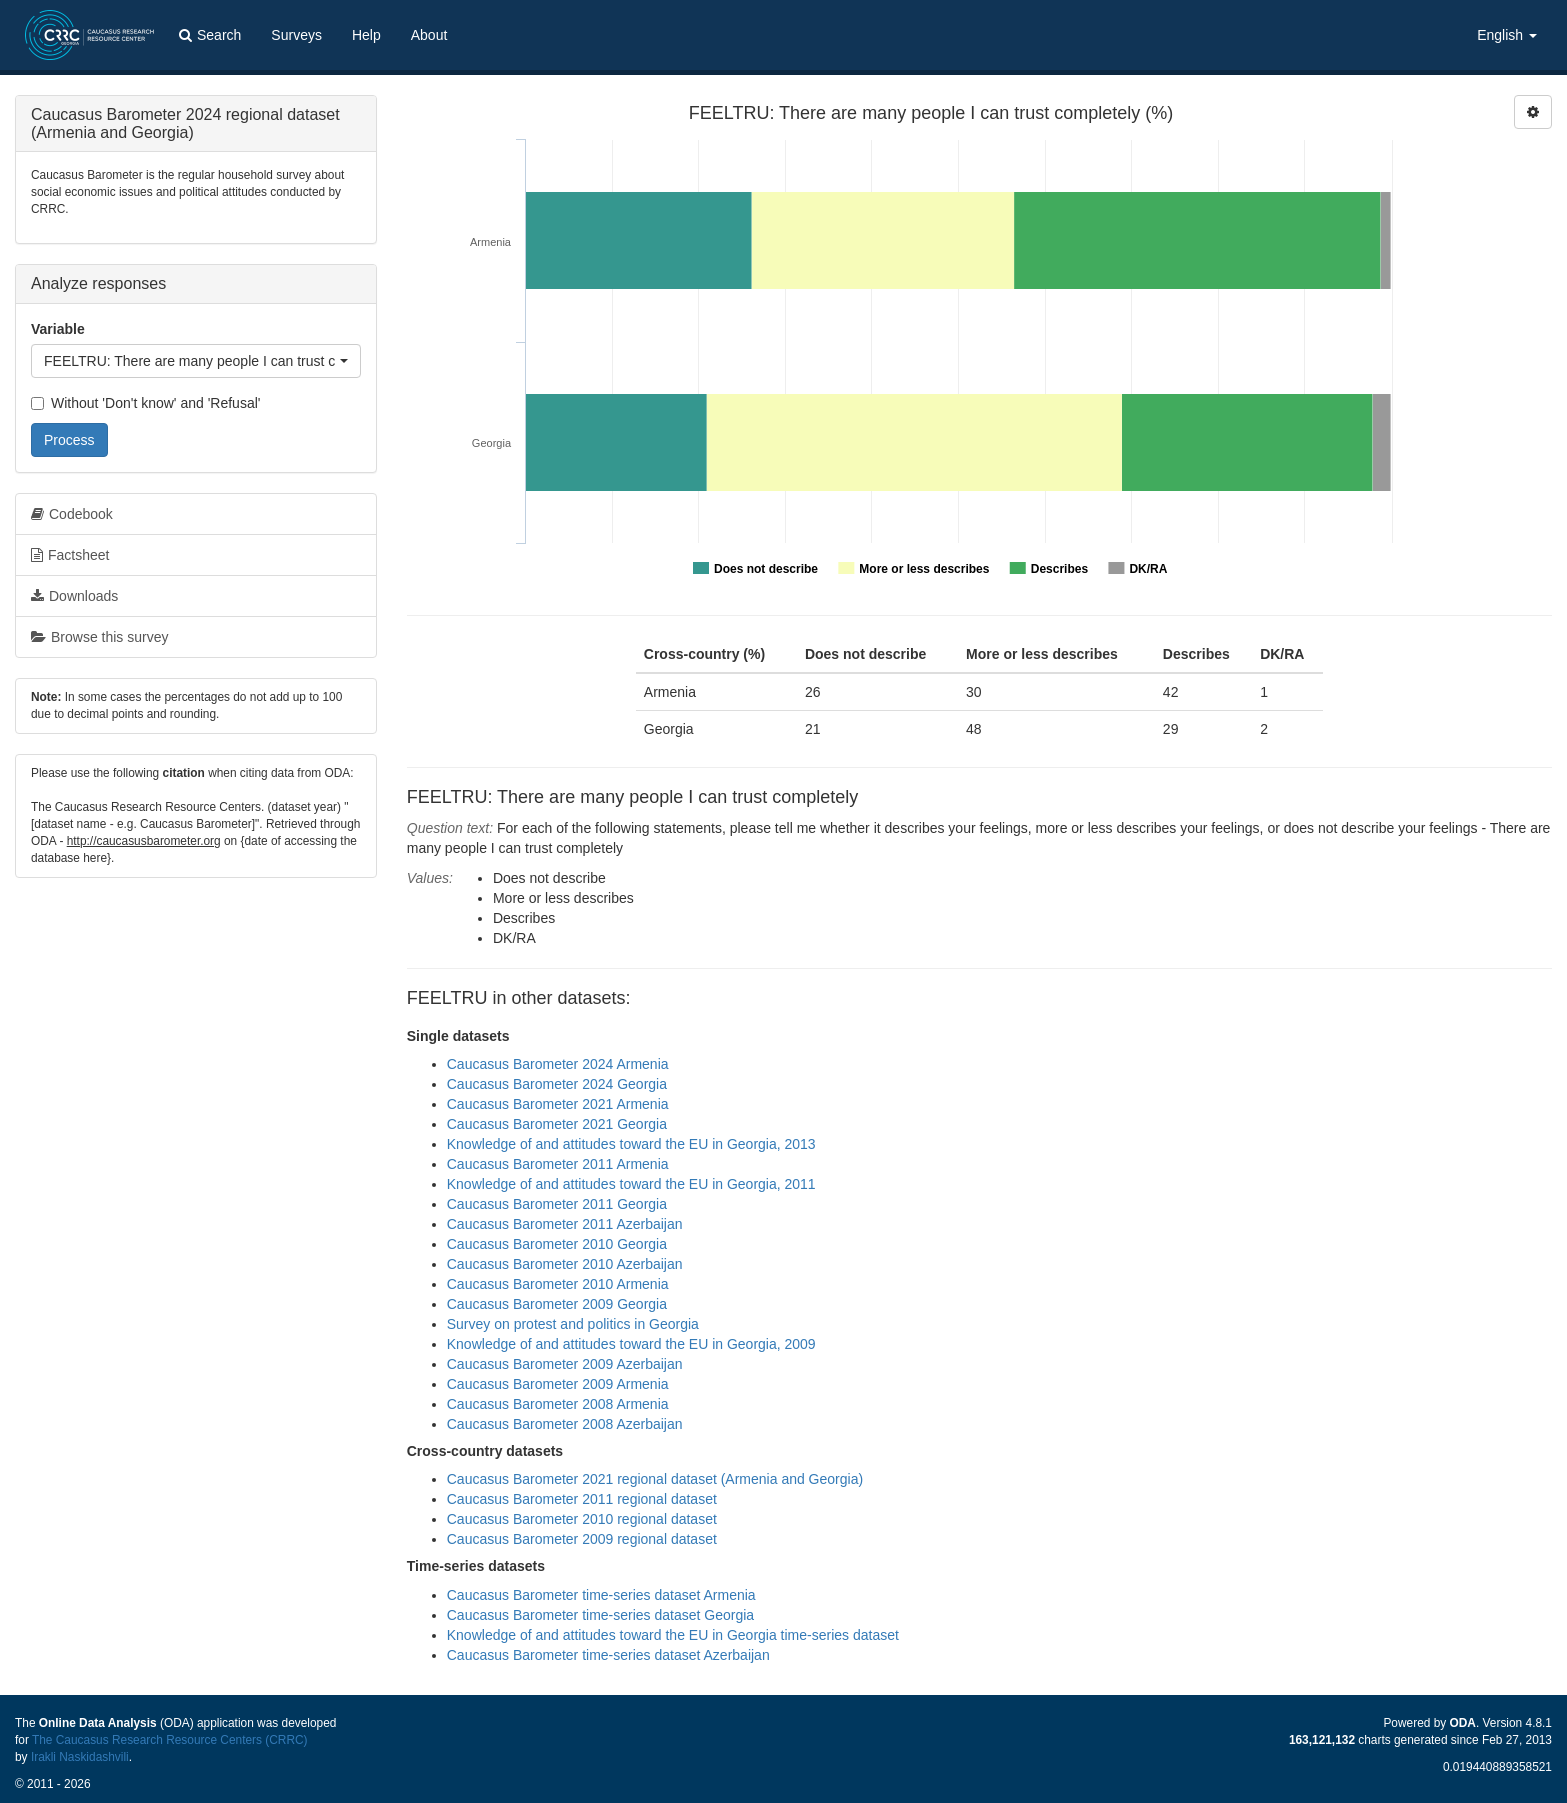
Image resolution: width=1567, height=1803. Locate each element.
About (429, 35)
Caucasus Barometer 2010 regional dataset (582, 1519)
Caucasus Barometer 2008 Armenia (558, 1404)
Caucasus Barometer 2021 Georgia (557, 1124)
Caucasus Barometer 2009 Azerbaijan (565, 1364)
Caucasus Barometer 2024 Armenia (558, 1064)
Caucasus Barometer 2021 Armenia (558, 1104)
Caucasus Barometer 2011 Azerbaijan (565, 1224)
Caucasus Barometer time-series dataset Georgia (600, 1615)
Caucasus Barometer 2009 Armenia (558, 1384)
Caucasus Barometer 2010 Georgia (557, 1244)
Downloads (74, 596)
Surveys (296, 35)
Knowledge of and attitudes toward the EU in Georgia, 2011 (631, 1184)
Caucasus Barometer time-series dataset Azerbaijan (608, 1655)
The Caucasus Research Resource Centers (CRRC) (170, 1740)
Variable (58, 329)
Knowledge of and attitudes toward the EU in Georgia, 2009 (631, 1344)
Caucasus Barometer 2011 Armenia (558, 1164)
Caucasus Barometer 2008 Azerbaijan (565, 1424)
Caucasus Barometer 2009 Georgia (557, 1304)
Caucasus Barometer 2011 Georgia (557, 1204)
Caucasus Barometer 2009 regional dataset (582, 1539)
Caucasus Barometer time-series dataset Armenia (601, 1595)
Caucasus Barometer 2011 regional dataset (582, 1499)
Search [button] (210, 35)
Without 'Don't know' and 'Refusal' (145, 403)
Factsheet (70, 555)
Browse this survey (99, 637)
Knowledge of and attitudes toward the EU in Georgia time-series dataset (673, 1635)
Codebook (72, 514)
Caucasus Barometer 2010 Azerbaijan (565, 1264)
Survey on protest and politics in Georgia (573, 1324)
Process (69, 440)
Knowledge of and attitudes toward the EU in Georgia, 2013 (631, 1144)
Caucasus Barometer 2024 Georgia (557, 1084)
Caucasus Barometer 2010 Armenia (558, 1284)
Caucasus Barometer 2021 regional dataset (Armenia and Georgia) (655, 1479)
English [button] (1507, 35)
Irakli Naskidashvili (80, 1757)
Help (366, 35)
